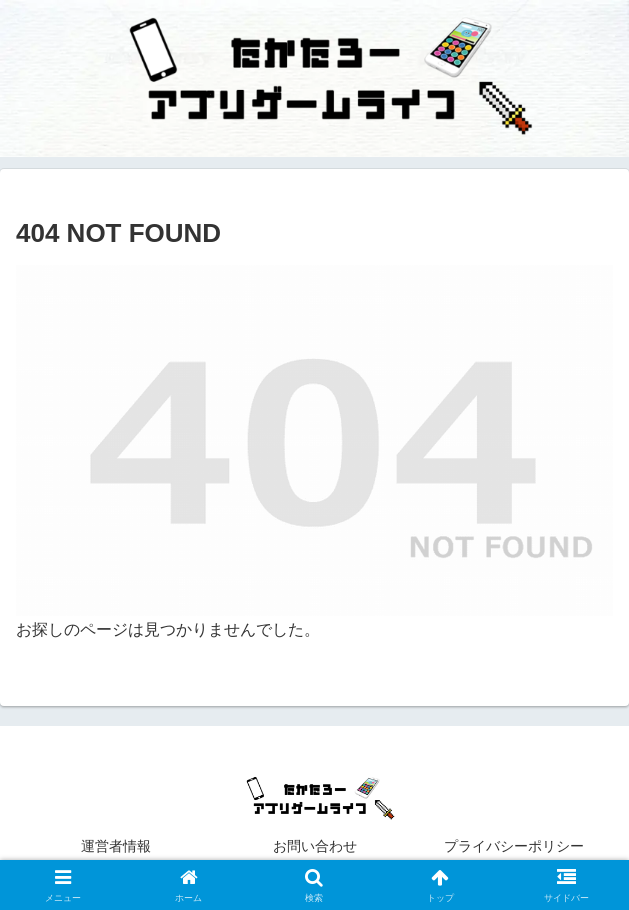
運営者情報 (116, 846)
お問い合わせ (315, 846)
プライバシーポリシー (528, 846)
